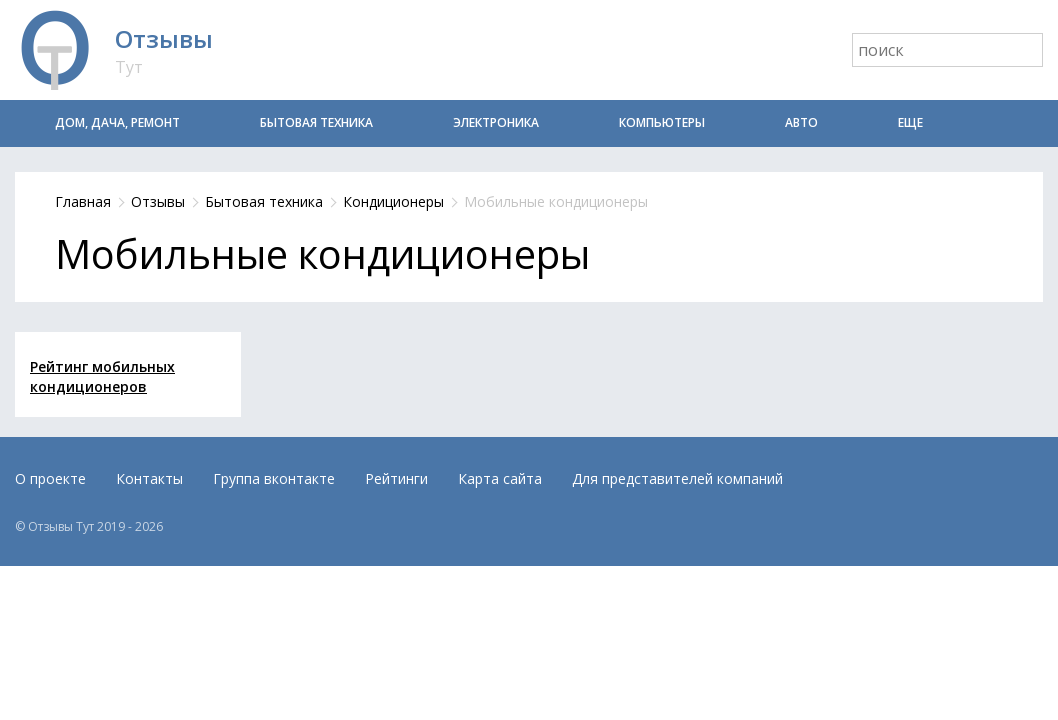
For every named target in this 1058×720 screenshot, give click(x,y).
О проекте (50, 478)
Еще (910, 122)
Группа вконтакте (274, 478)
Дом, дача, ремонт (117, 122)
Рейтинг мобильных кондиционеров (102, 376)
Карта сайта (500, 478)
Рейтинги (396, 478)
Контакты (149, 478)
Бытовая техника (316, 122)
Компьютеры (662, 122)
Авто (801, 122)
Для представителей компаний (677, 478)
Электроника (496, 122)
